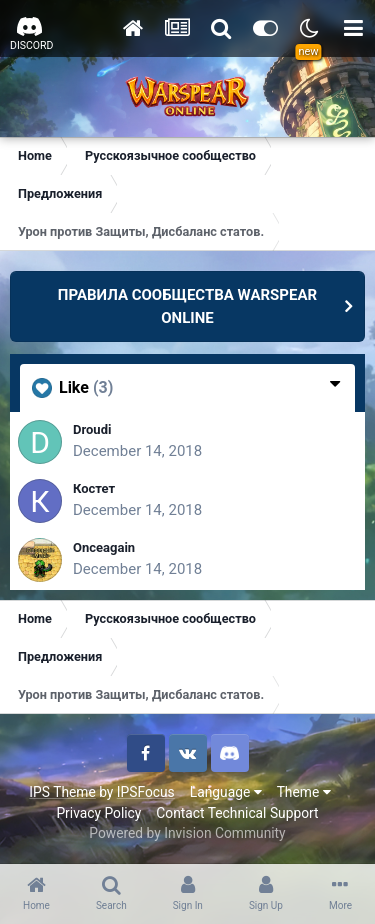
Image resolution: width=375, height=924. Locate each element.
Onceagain (104, 547)
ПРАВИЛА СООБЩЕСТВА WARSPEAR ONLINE (187, 306)
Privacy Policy (98, 813)
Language (226, 792)
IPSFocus (146, 792)
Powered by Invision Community (187, 833)
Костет (94, 488)
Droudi (92, 429)
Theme (304, 792)
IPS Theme (62, 792)
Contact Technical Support (237, 813)
